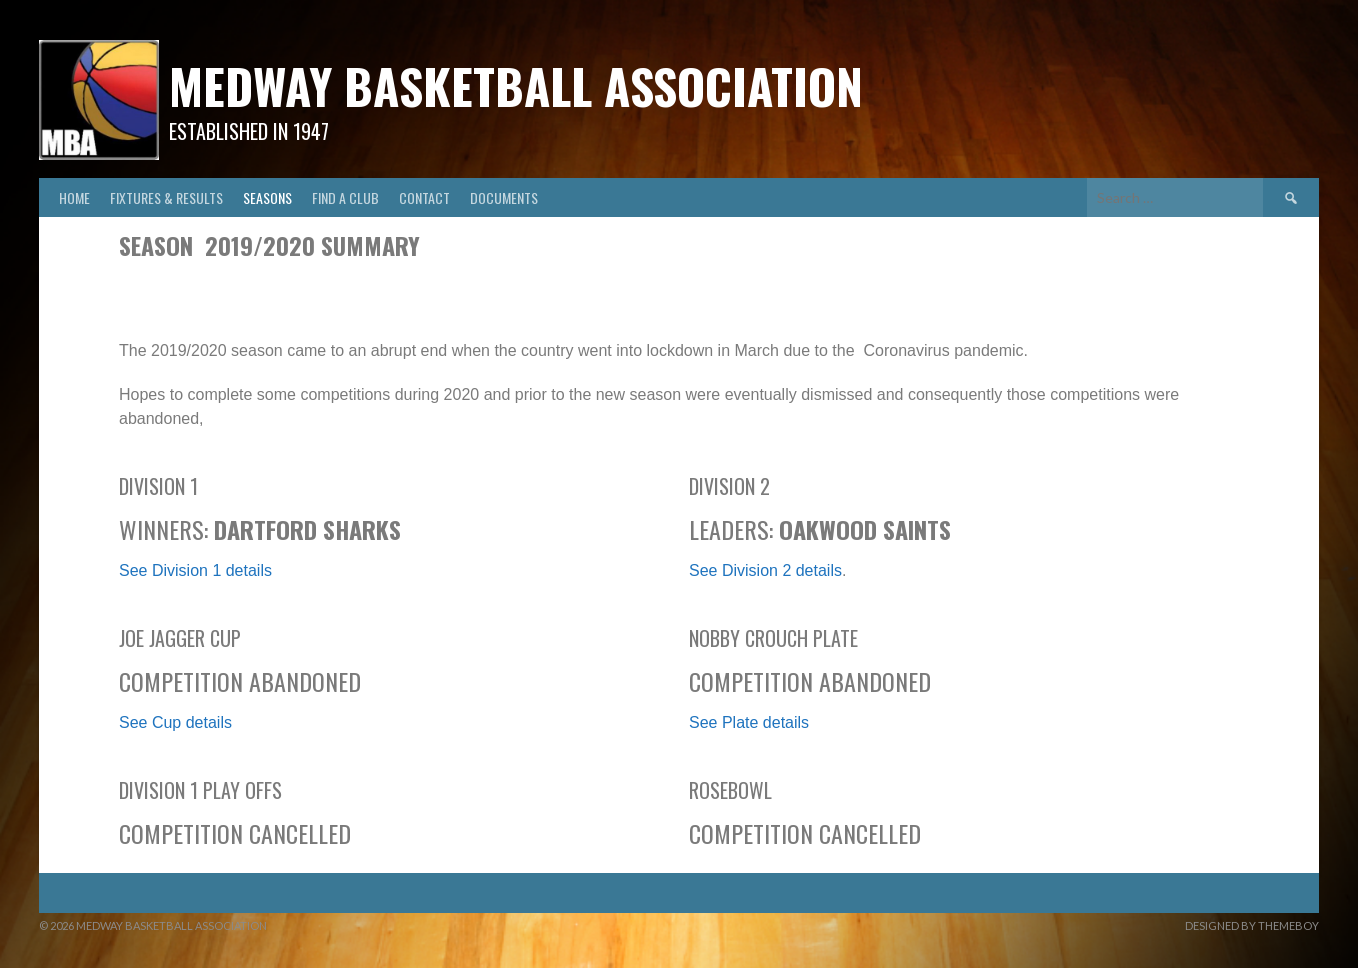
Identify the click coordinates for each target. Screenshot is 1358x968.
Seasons (267, 197)
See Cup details (175, 722)
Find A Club (345, 197)
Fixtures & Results (166, 197)
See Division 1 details (195, 570)
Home (74, 197)
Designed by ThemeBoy (1252, 925)
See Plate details (749, 722)
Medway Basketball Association (516, 85)
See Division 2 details (765, 570)
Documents (504, 197)
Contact (424, 197)
